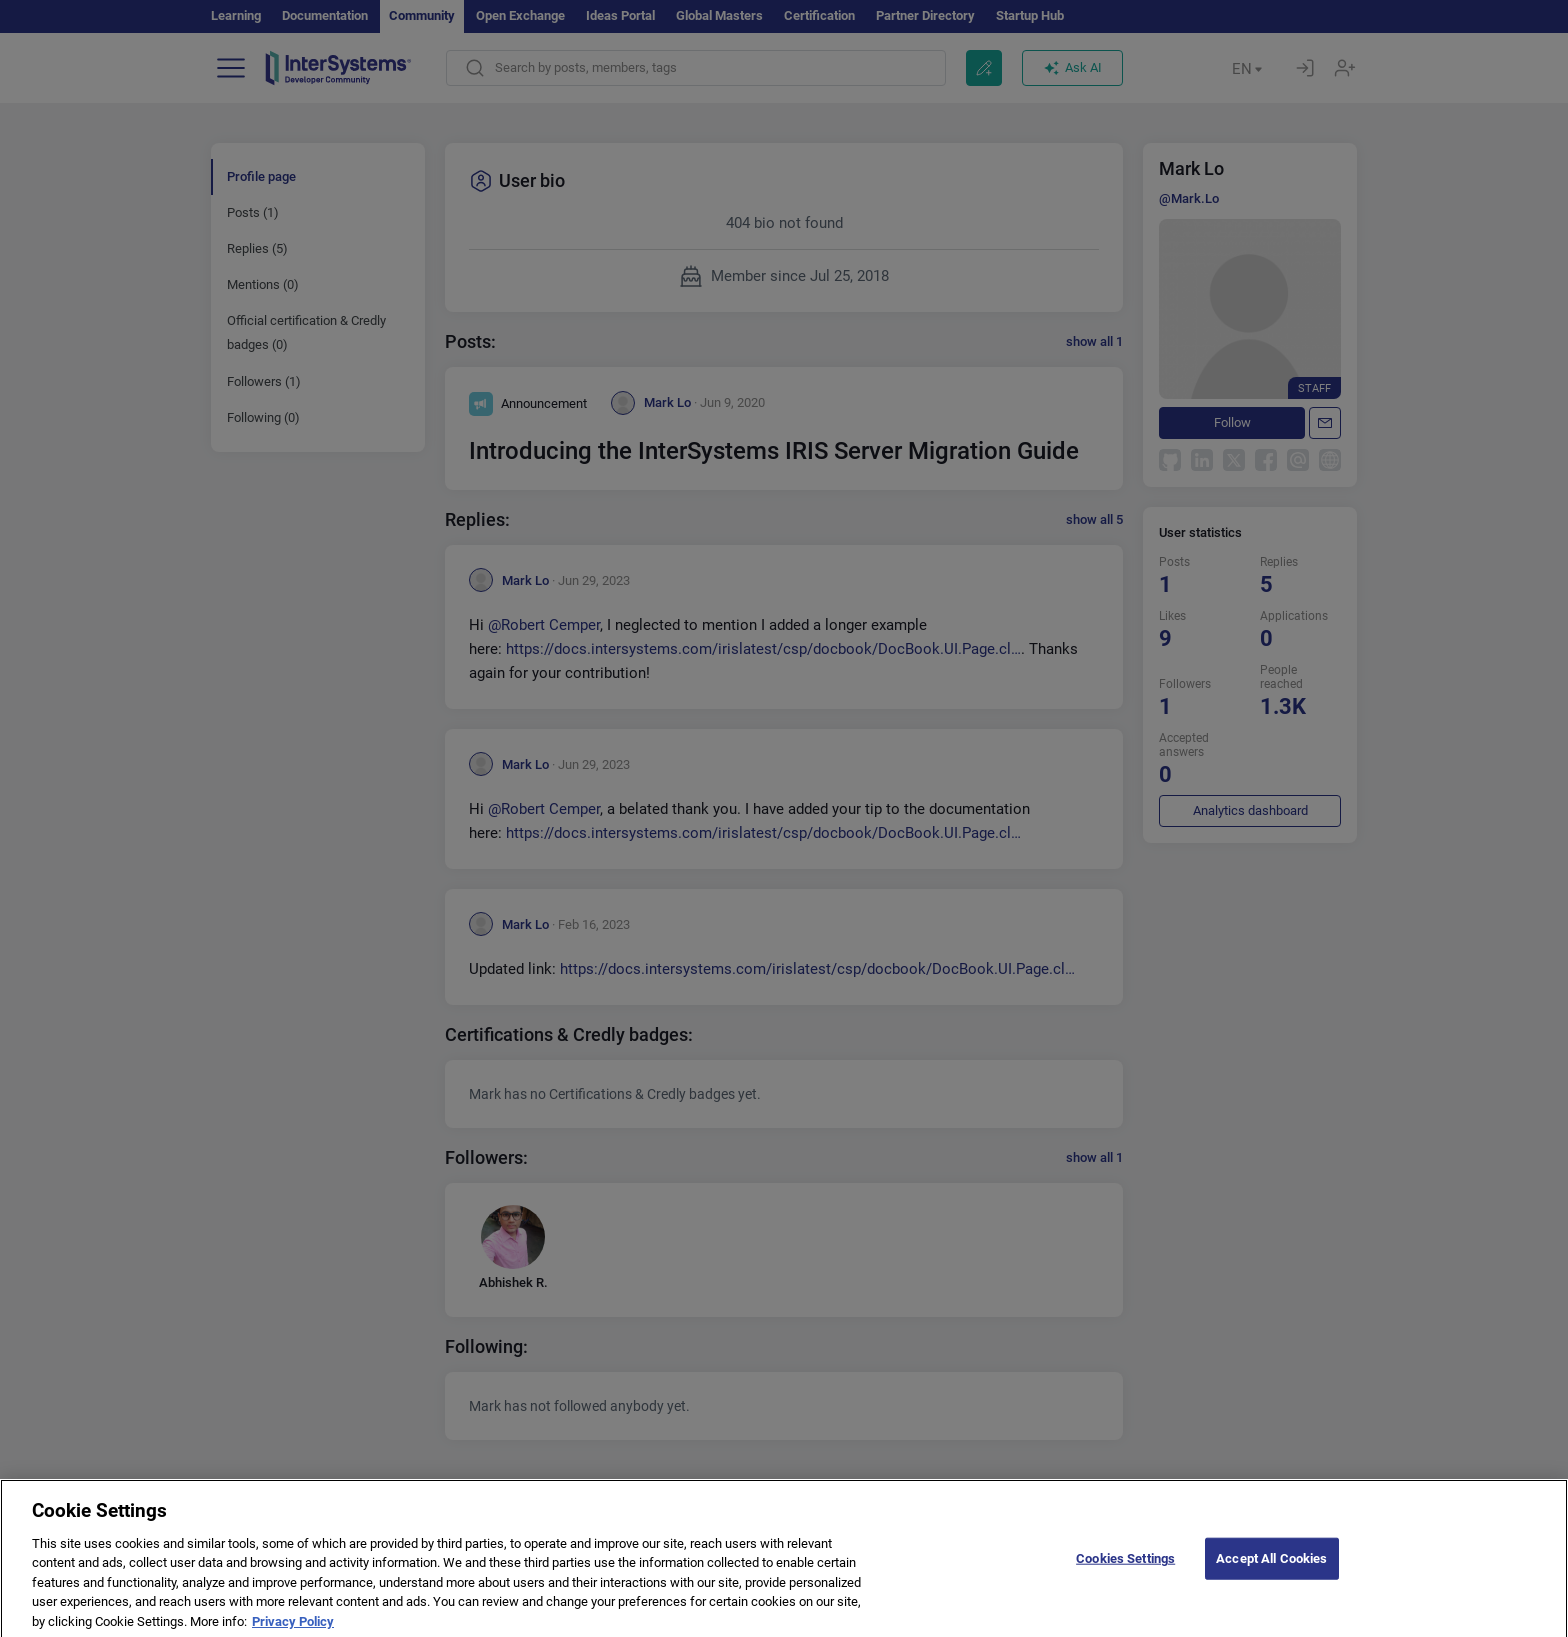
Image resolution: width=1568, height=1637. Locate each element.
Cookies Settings (1125, 1572)
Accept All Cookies (1271, 1572)
